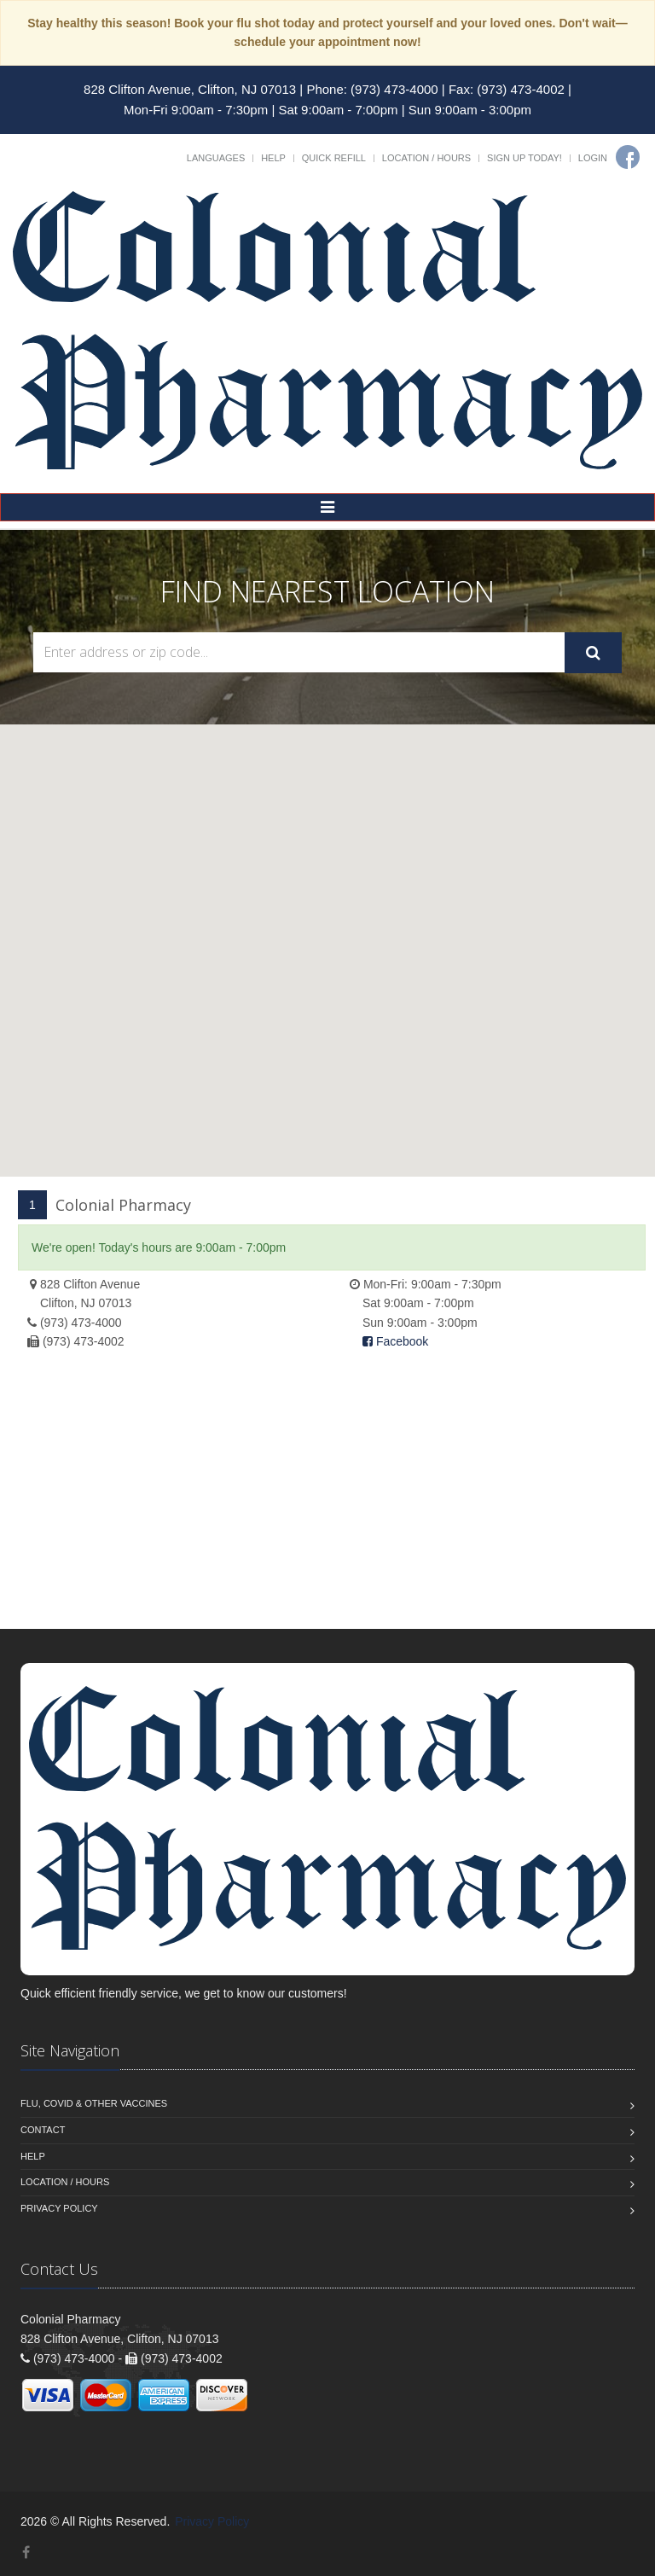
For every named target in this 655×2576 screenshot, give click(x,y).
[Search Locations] (299, 652)
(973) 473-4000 (81, 1322)
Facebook (395, 1341)
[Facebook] (628, 157)
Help (273, 158)
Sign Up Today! (524, 158)
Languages (216, 158)
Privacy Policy (59, 2208)
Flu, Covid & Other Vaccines (93, 2103)
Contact (42, 2130)
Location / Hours (426, 158)
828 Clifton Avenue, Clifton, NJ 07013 (190, 89)
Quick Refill (334, 158)
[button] (327, 935)
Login (592, 158)
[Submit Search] (593, 652)
